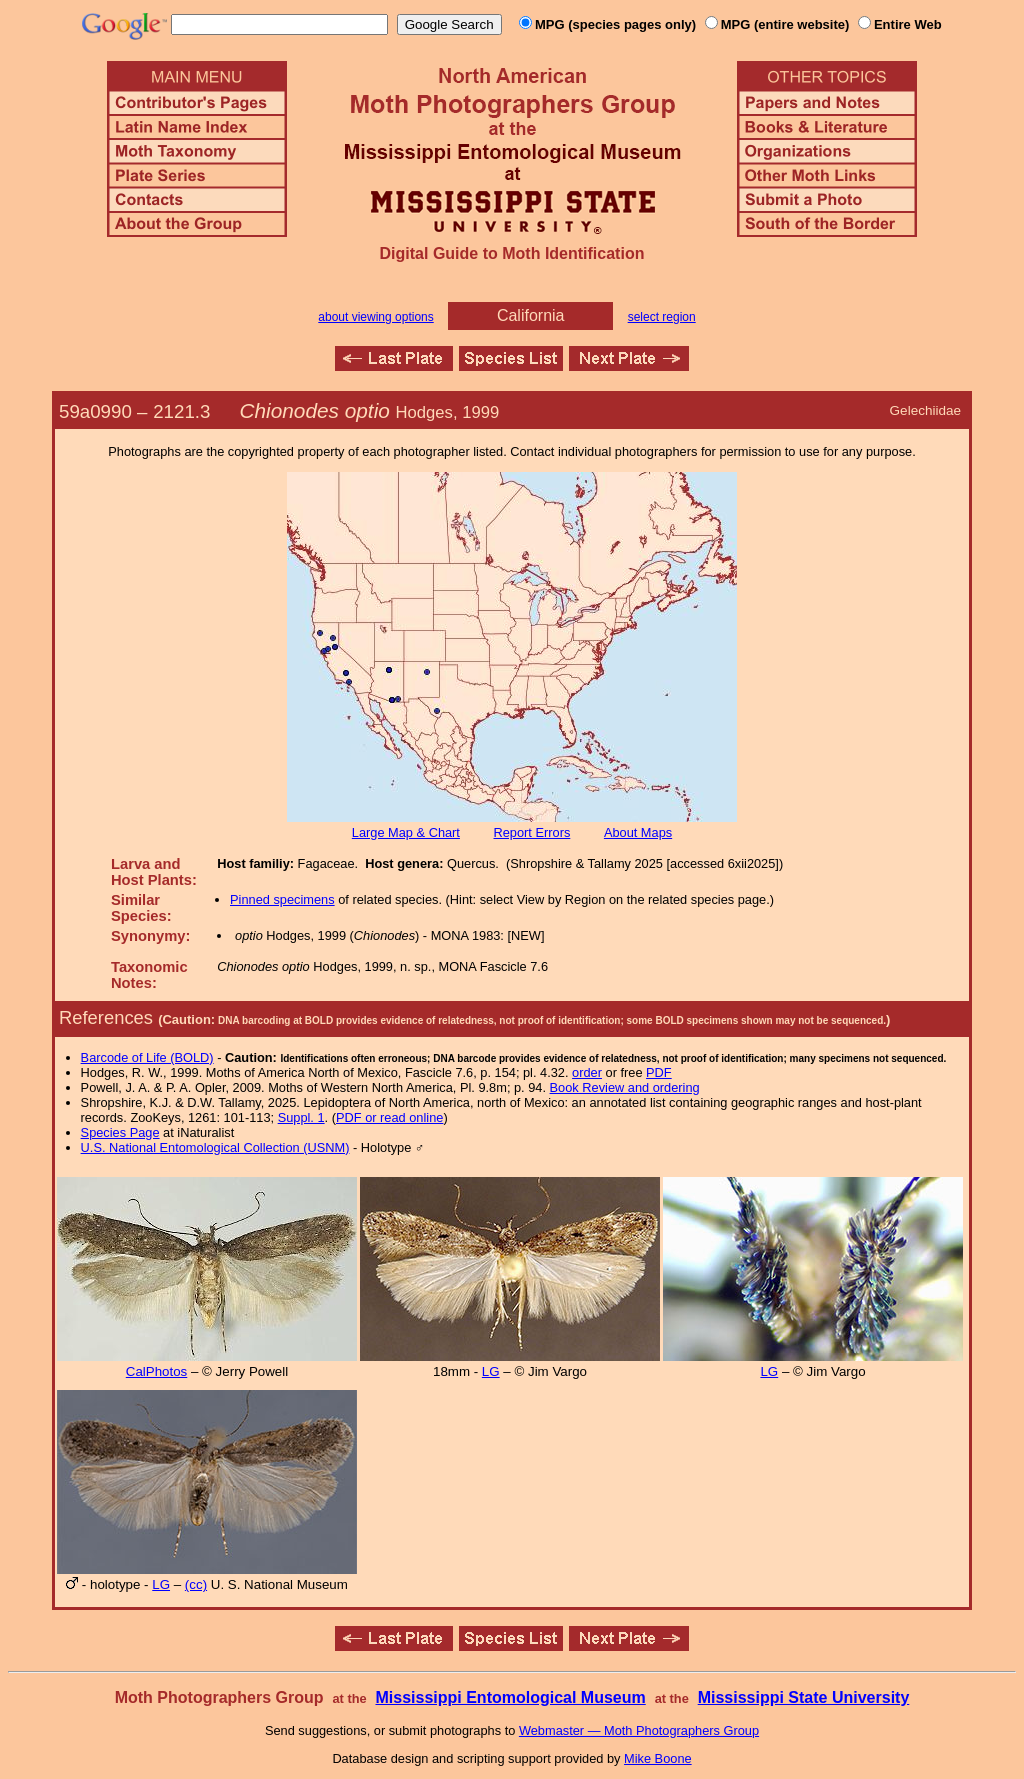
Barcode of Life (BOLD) (147, 1057)
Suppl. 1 (301, 1117)
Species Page (120, 1132)
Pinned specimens (282, 899)
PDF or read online (389, 1117)
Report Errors (532, 832)
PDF (659, 1072)
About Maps (638, 832)
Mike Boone (658, 1758)
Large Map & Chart (406, 832)
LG (491, 1371)
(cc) (196, 1584)
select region (662, 317)
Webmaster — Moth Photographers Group (639, 1730)
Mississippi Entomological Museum (510, 1697)
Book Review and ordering (625, 1087)
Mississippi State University (804, 1697)
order (587, 1072)
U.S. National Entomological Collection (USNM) (215, 1147)
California (531, 315)
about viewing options (375, 317)
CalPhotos (157, 1371)
